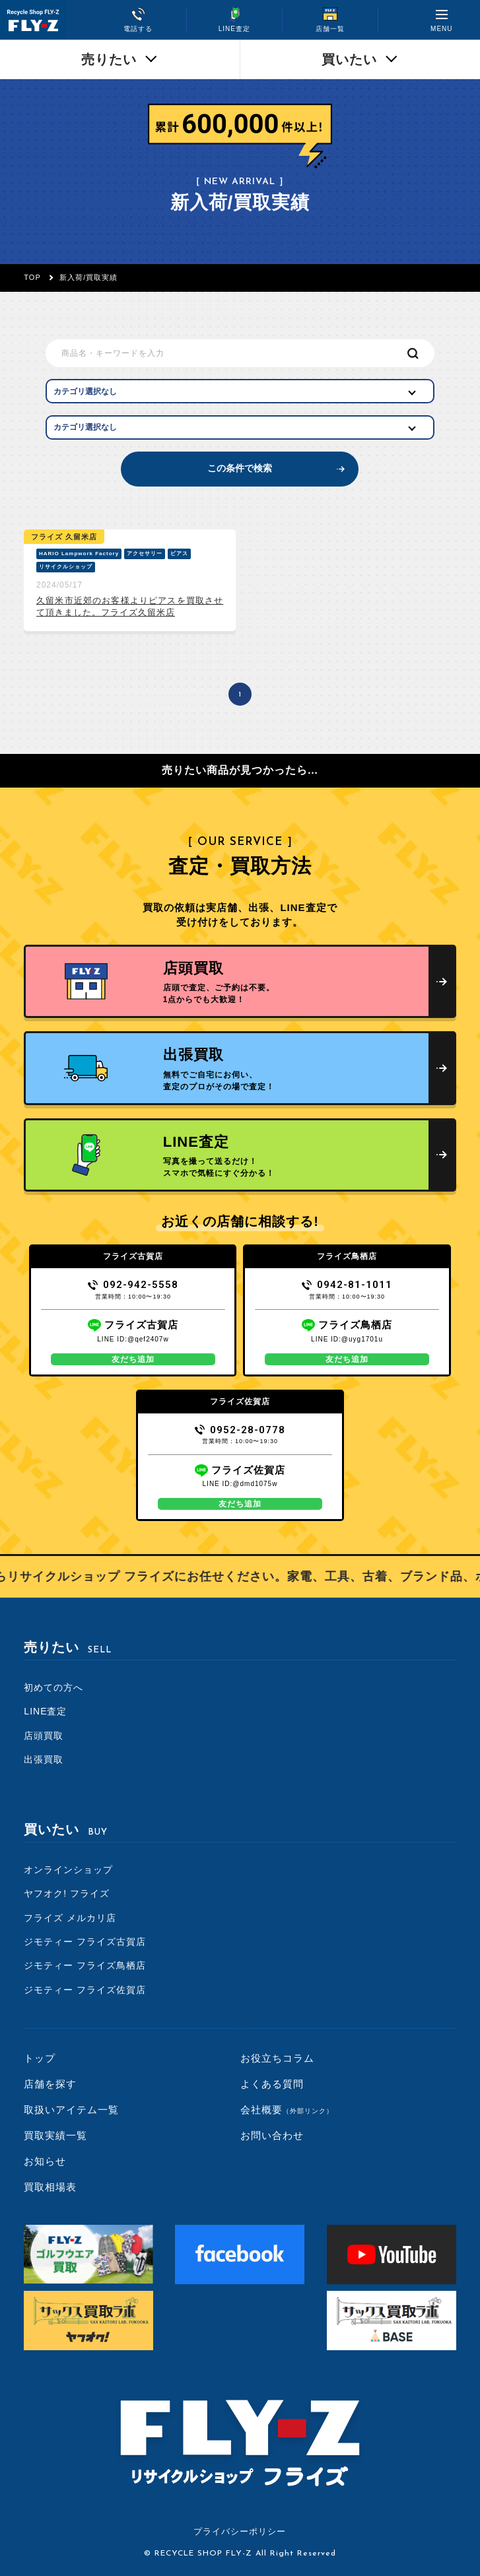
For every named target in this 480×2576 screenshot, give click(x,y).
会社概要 (286, 2109)
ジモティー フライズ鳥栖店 (85, 1965)
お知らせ (45, 2161)
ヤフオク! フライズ (67, 1893)
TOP (32, 277)
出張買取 (43, 1759)
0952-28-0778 (240, 1430)
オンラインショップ (68, 1869)
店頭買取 (43, 1735)
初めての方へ (53, 1687)
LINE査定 (45, 1711)
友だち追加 (133, 1359)
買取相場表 (50, 2186)
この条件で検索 (239, 468)
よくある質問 (272, 2083)
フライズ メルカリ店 (70, 1918)
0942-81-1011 (347, 1285)
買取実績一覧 (55, 2135)
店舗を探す (50, 2083)
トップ (39, 2058)
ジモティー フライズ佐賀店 (85, 1989)
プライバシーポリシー (239, 2531)
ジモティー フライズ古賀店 (85, 1941)
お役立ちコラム (277, 2058)
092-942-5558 (133, 1285)
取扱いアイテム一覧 (71, 2109)
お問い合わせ (272, 2135)
